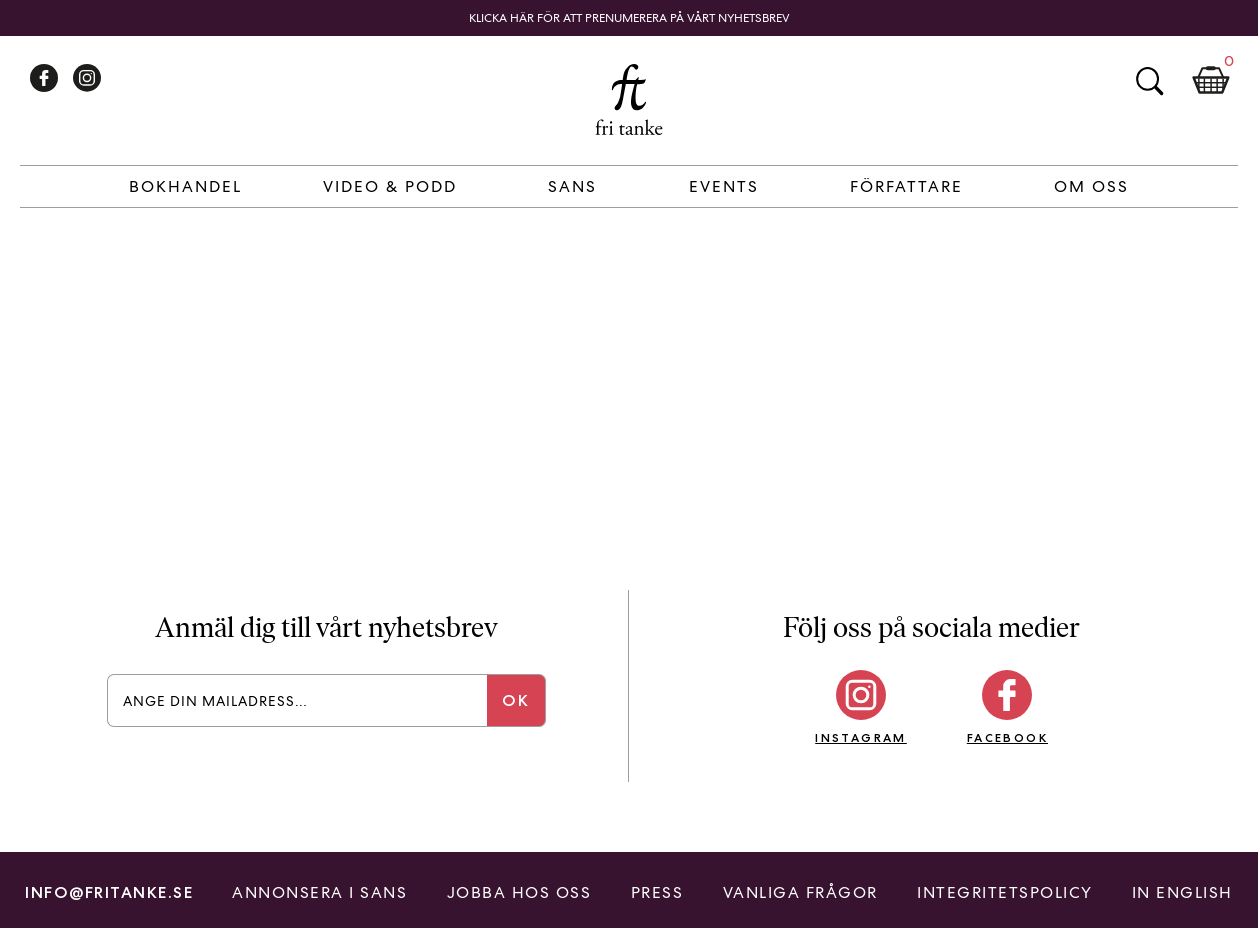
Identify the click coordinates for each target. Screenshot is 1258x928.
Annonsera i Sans (319, 892)
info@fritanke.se (109, 892)
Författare (906, 186)
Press (657, 892)
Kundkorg (1211, 81)
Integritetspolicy (1005, 892)
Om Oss (1091, 186)
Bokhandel (185, 186)
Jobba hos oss (519, 892)
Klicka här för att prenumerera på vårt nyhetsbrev (629, 18)
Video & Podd (390, 186)
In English (1182, 892)
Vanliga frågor (800, 892)
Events (724, 186)
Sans (572, 186)
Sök (1149, 81)
